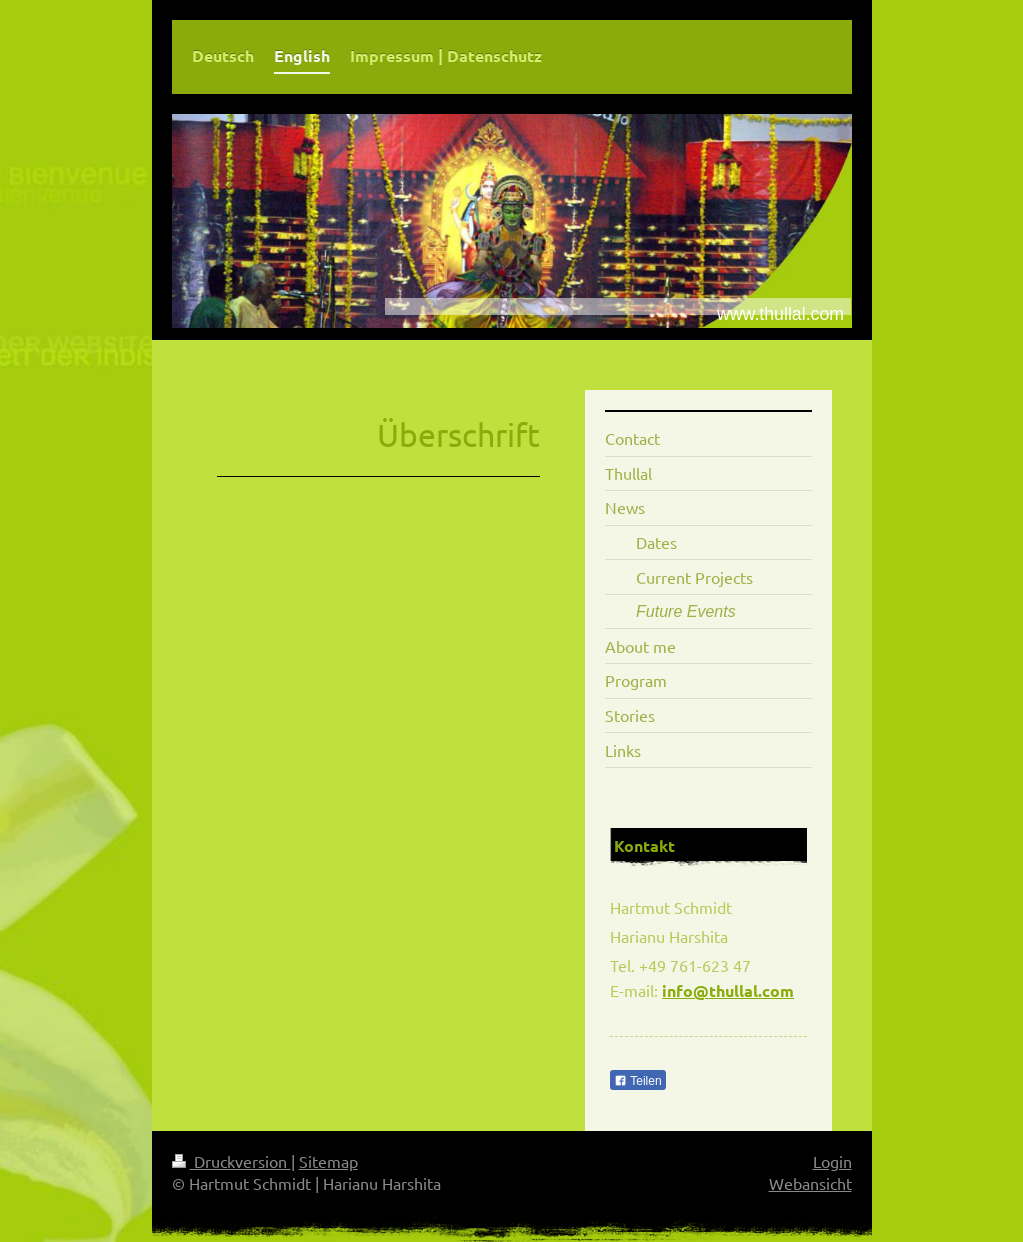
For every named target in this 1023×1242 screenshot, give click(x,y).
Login (832, 1161)
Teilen (637, 1081)
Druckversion (231, 1161)
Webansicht (810, 1183)
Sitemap (328, 1161)
